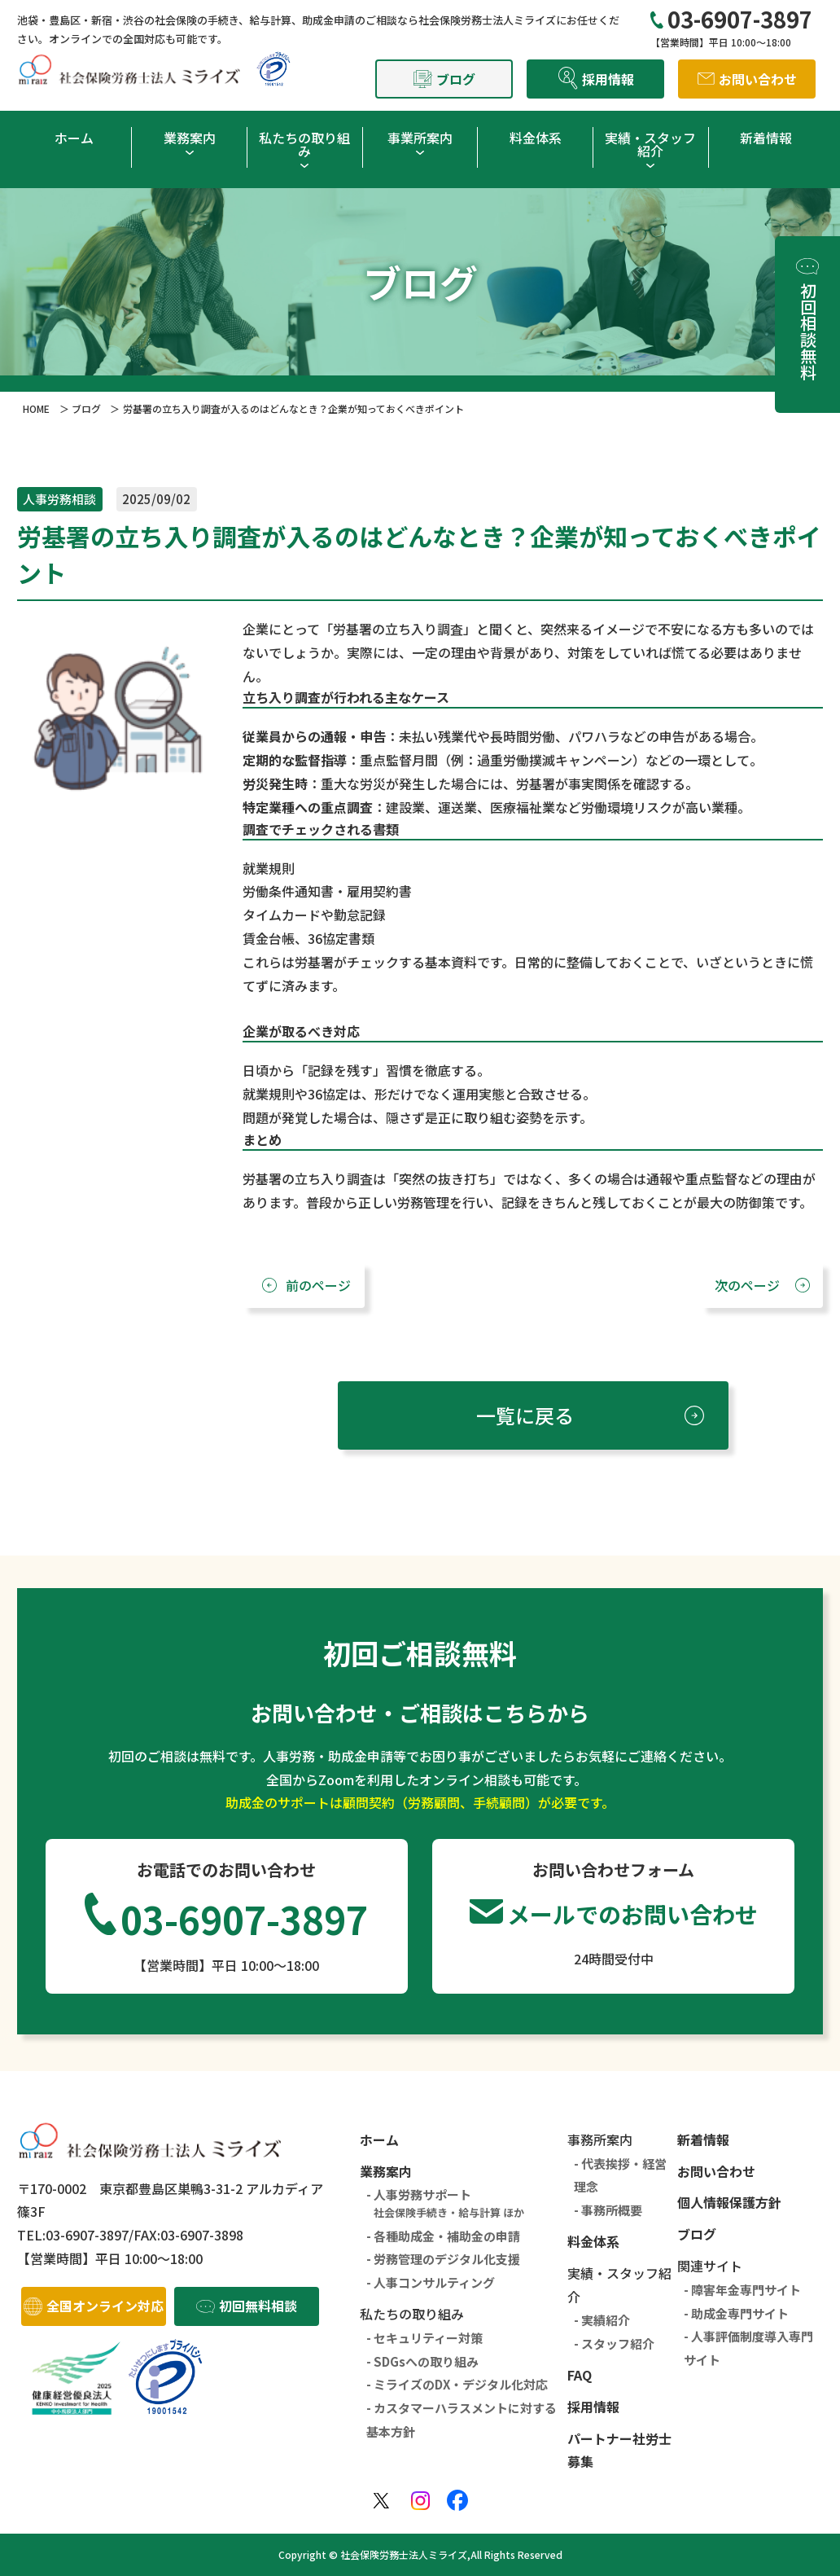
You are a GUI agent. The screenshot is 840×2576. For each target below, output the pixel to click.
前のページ (318, 1285)
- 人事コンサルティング (430, 2282)
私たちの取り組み (304, 144)
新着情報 (766, 137)
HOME (36, 408)
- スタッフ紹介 (614, 2343)
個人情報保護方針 (729, 2202)
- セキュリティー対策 (424, 2337)
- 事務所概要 (608, 2209)
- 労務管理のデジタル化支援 (443, 2258)
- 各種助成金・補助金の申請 (443, 2236)
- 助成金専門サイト (736, 2313)
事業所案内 (420, 137)
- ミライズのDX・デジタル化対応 (457, 2384)
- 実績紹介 (602, 2319)
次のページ (747, 1285)
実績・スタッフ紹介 (650, 144)
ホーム (74, 137)
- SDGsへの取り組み (422, 2361)
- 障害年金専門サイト (742, 2289)
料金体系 (536, 137)
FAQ (579, 2375)
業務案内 (190, 137)
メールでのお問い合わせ (632, 1914)
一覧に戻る (525, 1415)
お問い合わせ (716, 2171)
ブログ (86, 408)
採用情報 (593, 2406)
